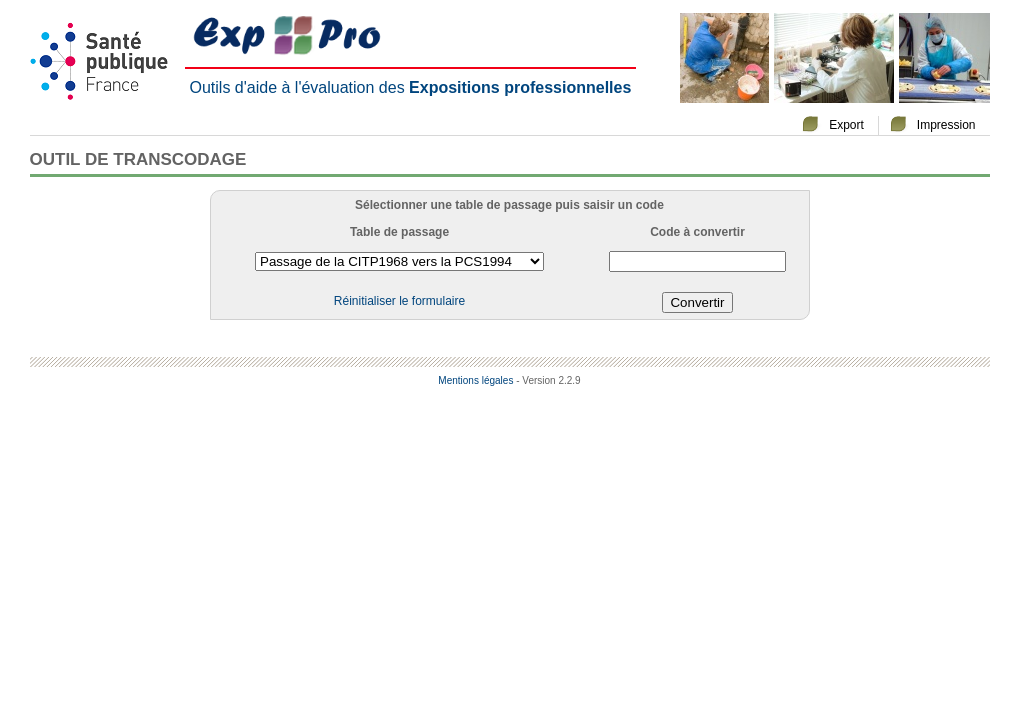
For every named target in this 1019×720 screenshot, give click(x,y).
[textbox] (697, 261)
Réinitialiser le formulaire (399, 301)
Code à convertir (697, 232)
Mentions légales (475, 380)
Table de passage (399, 232)
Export (846, 125)
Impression (946, 125)
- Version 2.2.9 (548, 380)
